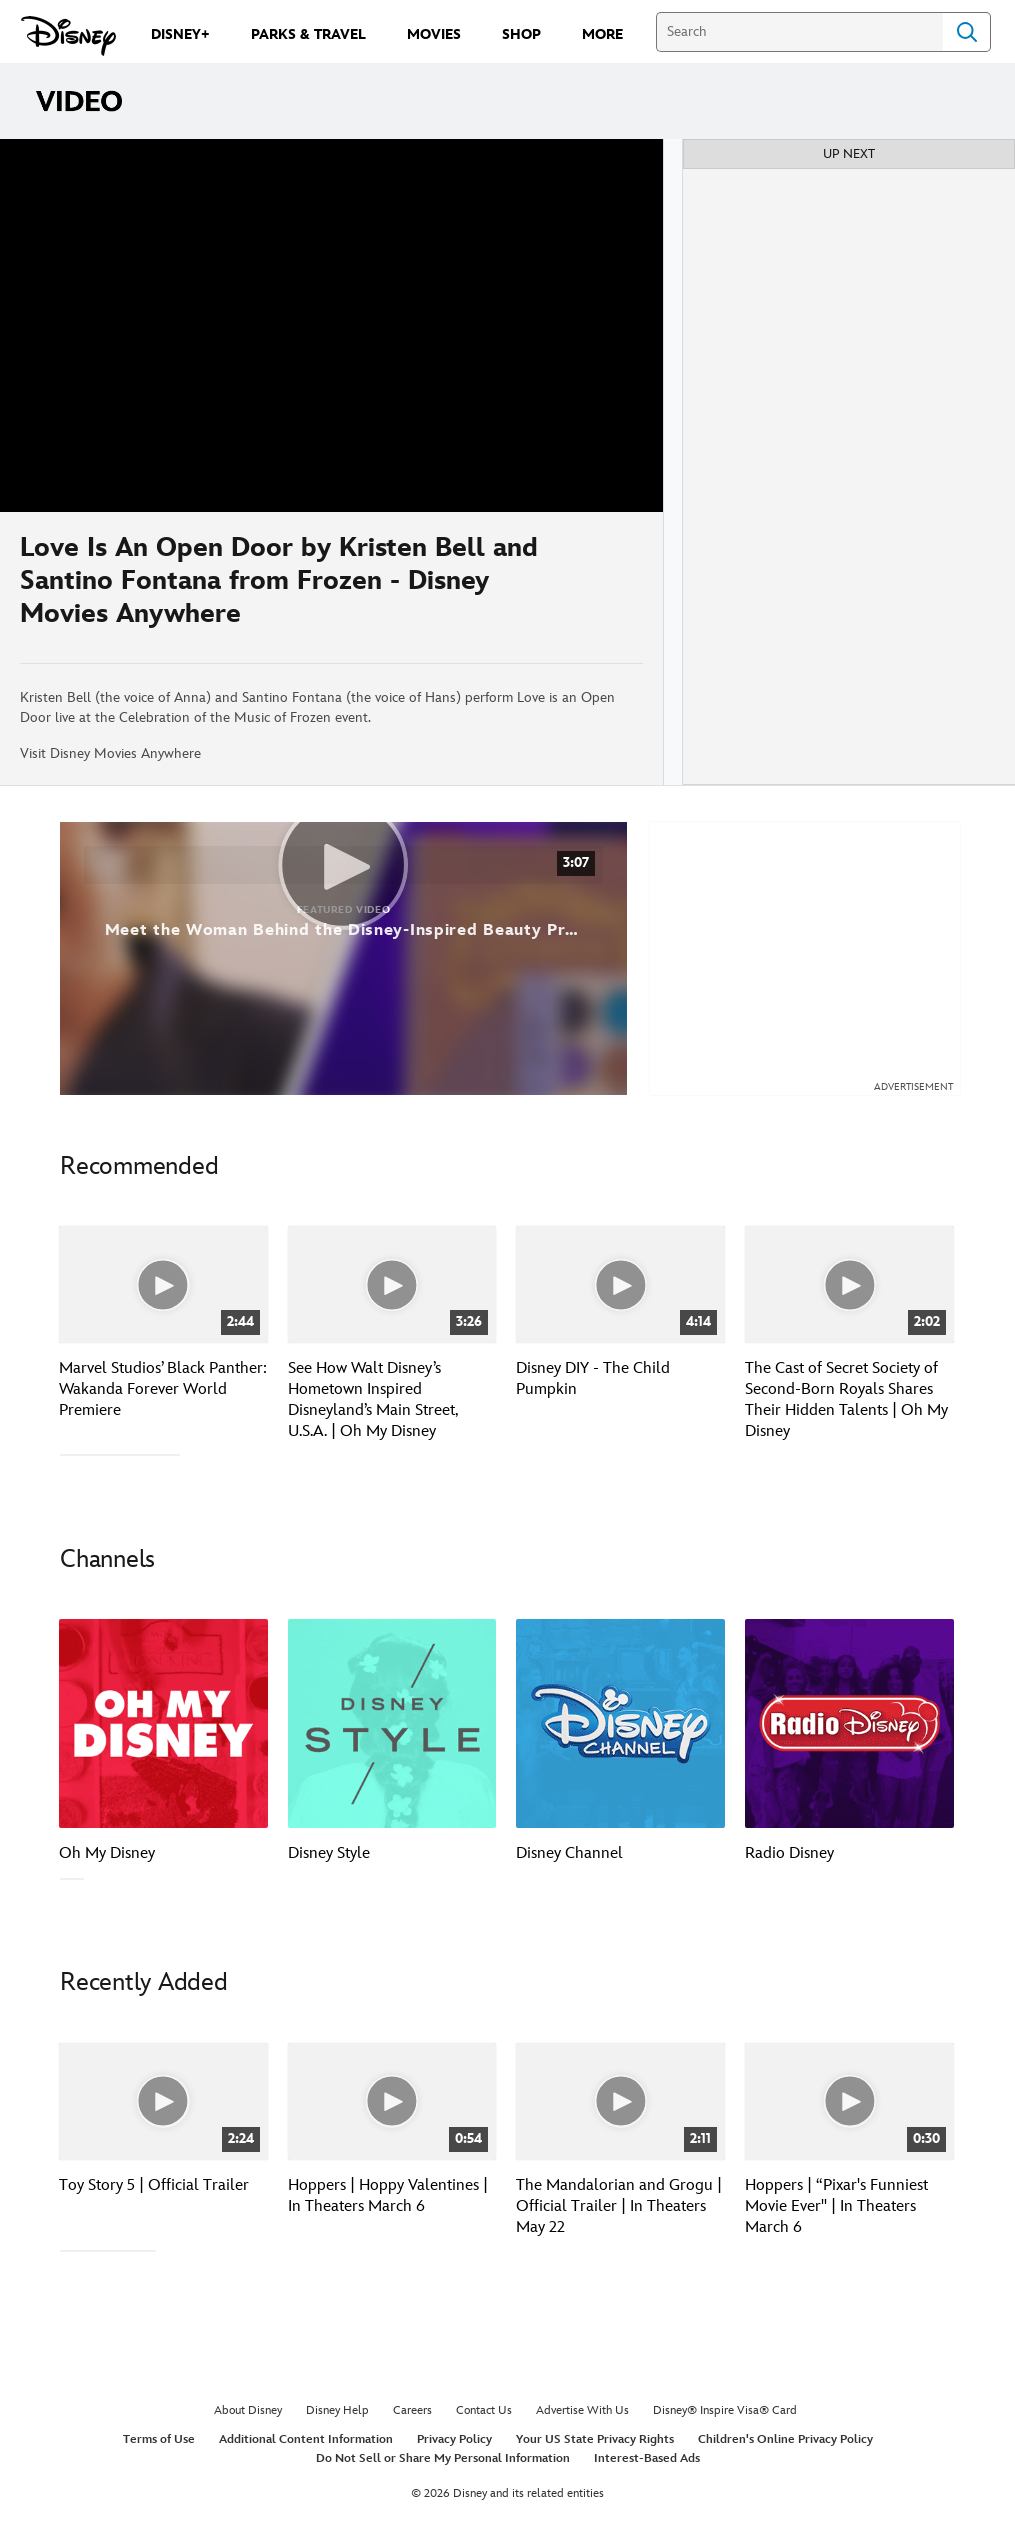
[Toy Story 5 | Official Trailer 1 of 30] (163, 2099)
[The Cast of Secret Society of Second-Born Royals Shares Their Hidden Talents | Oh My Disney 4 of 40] (849, 1284)
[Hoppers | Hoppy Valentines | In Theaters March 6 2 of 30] (392, 2099)
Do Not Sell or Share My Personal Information (443, 2456)
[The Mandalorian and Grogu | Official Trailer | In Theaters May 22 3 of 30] (620, 2099)
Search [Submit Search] (967, 32)
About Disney (248, 2408)
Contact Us (484, 2408)
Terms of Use (159, 2437)
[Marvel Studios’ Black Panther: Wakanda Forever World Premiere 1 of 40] (163, 1284)
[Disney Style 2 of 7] (392, 1723)
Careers (412, 2408)
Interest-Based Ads (647, 2456)
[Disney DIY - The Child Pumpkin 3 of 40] (620, 1284)
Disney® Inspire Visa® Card (725, 2408)
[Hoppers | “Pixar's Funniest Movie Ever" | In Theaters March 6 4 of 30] (849, 2099)
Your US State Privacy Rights (595, 2437)
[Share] (584, 587)
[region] (331, 325)
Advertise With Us (582, 2408)
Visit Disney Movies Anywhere (110, 753)
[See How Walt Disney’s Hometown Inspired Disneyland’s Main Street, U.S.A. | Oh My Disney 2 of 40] (392, 1284)
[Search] (799, 32)
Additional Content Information (306, 2437)
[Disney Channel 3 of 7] (620, 1723)
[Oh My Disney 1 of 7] (163, 1723)
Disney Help (337, 2408)
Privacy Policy (454, 2437)
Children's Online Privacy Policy (785, 2437)
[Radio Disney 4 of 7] (849, 1723)
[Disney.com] (68, 36)
